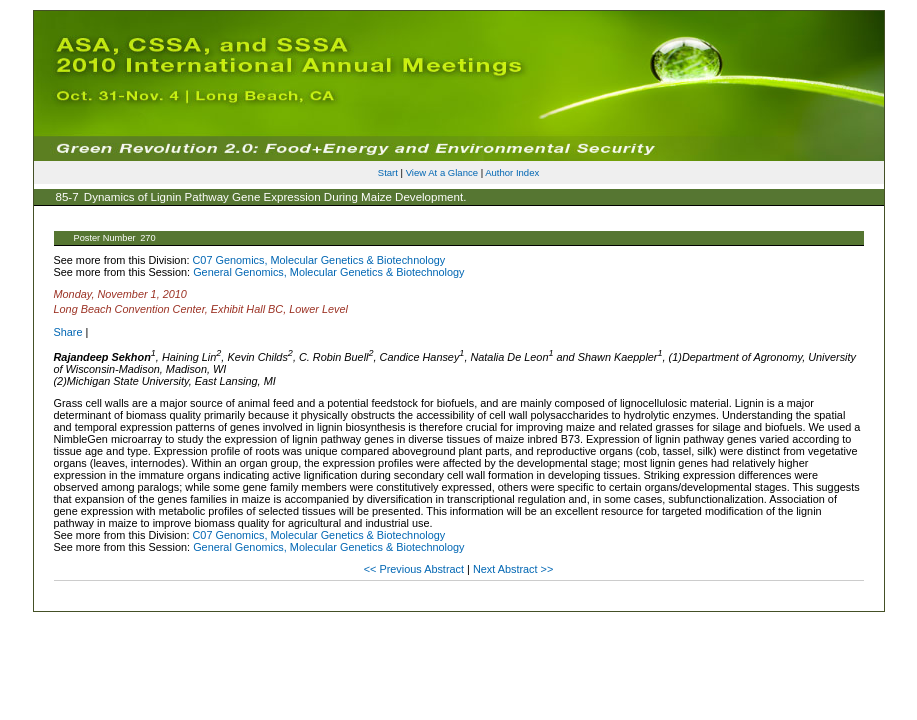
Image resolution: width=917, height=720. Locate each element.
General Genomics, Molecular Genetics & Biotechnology (328, 272)
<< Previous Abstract (415, 569)
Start (388, 172)
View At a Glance (442, 172)
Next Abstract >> (513, 569)
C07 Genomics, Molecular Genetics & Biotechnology (319, 260)
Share (68, 332)
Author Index (512, 172)
